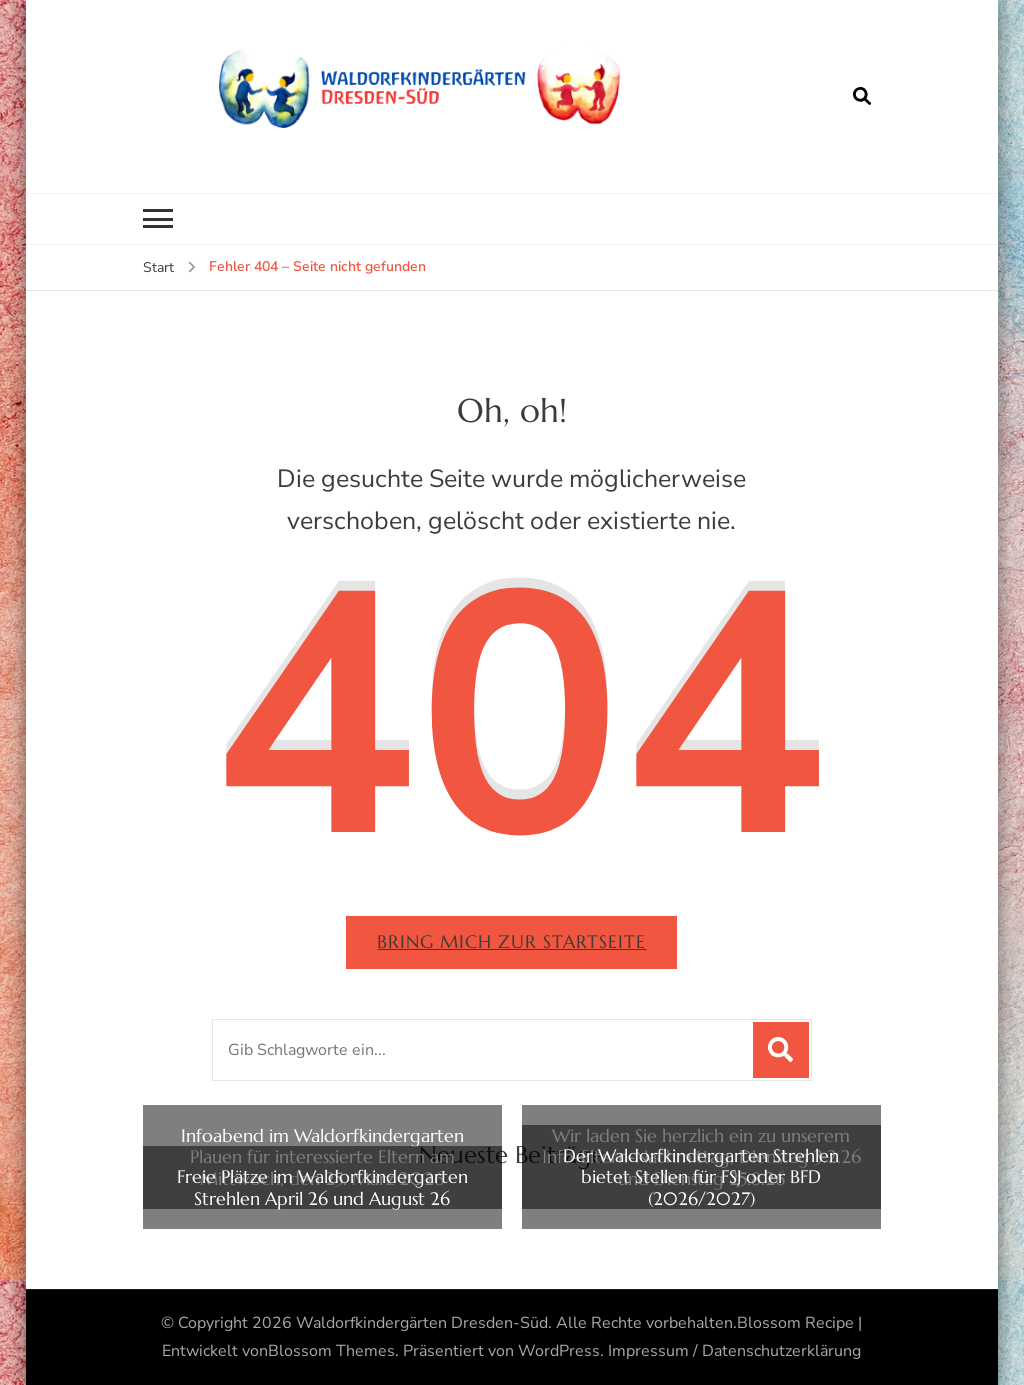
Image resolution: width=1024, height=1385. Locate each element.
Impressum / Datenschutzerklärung (734, 1351)
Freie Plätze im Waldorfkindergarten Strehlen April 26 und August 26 (322, 1187)
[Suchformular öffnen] (862, 96)
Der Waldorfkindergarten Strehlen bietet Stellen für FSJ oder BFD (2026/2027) (701, 1177)
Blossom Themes (331, 1351)
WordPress (559, 1351)
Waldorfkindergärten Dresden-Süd (422, 1323)
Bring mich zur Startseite (511, 941)
